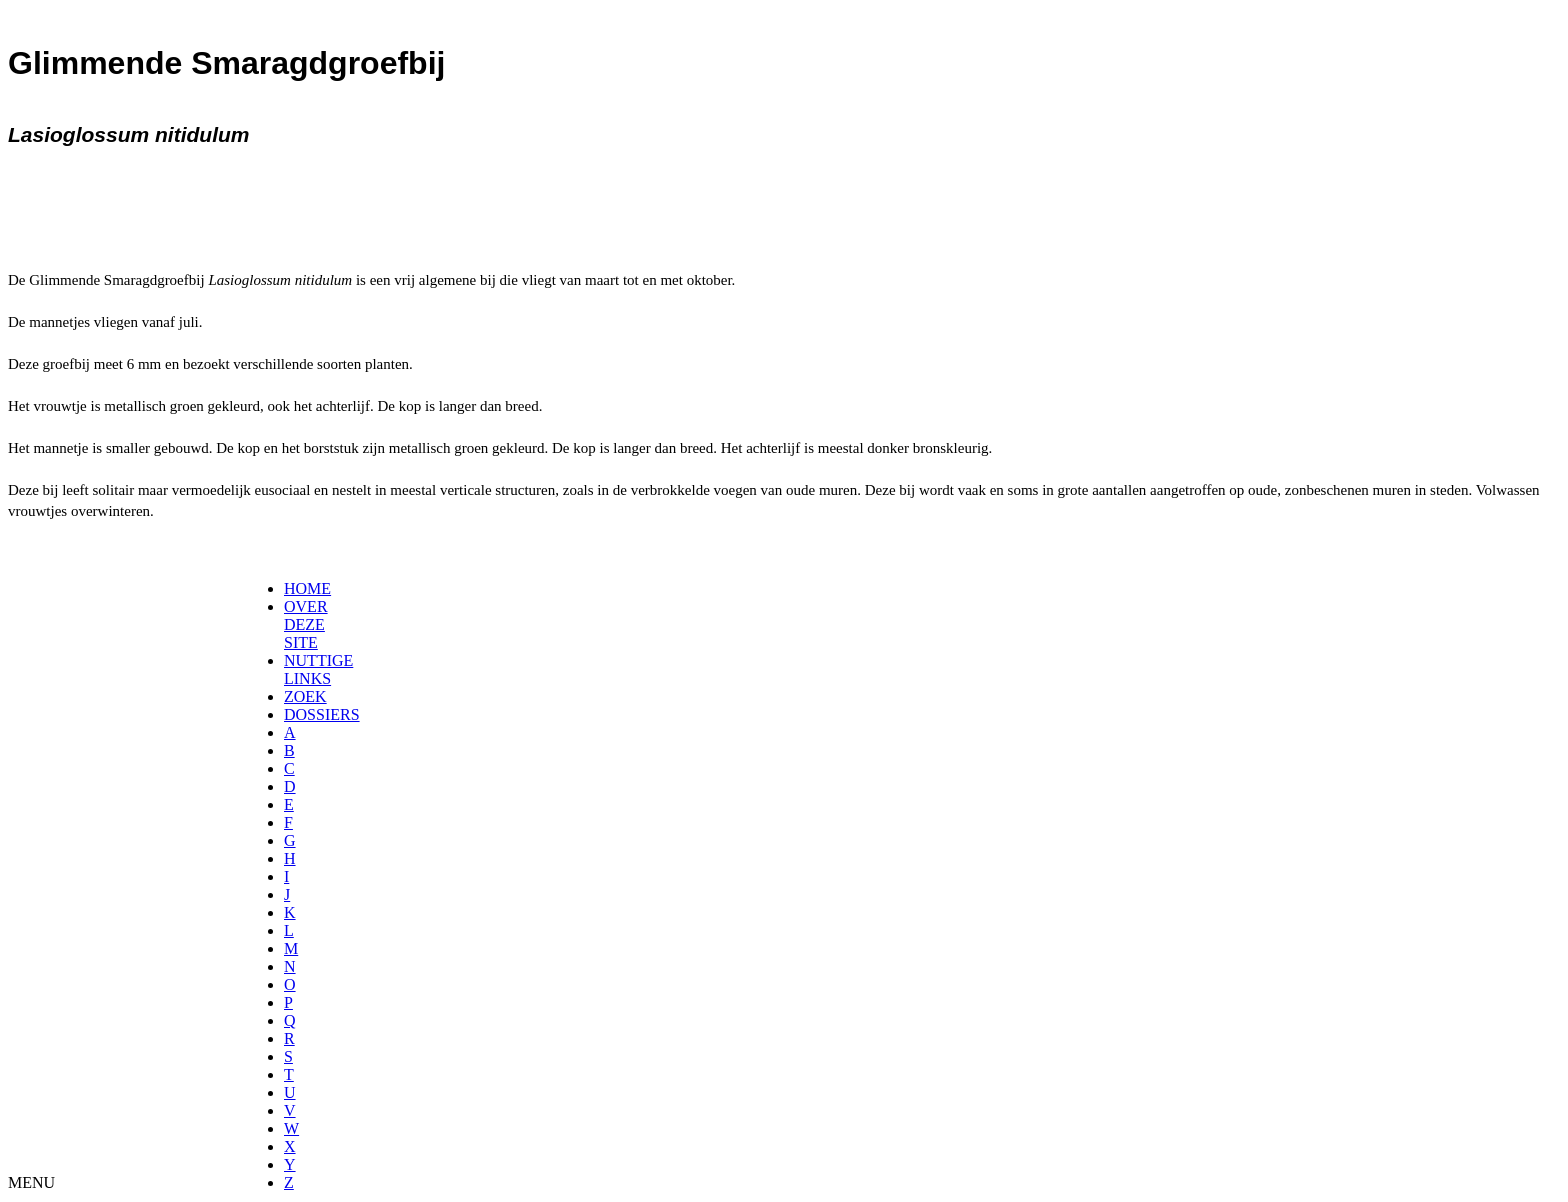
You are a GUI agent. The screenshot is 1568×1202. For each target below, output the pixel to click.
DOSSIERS (322, 714)
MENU (31, 1182)
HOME (307, 588)
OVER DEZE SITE (306, 624)
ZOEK (305, 696)
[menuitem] (290, 589)
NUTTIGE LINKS (318, 669)
